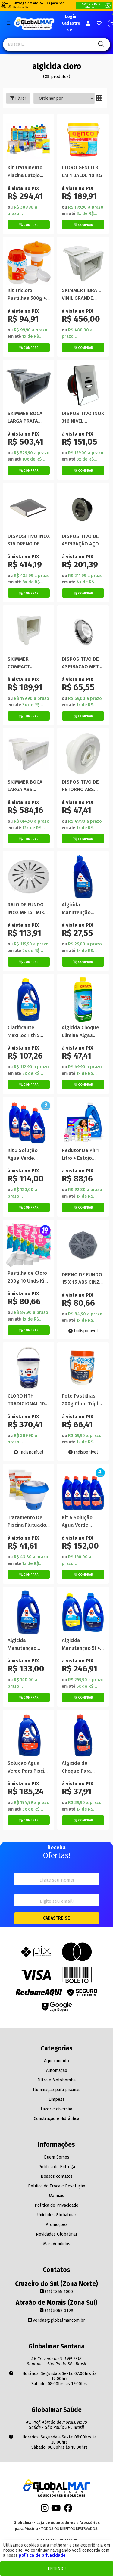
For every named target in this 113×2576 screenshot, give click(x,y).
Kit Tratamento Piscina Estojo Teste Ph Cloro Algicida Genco (25, 171)
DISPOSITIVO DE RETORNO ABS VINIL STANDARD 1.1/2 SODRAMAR (80, 786)
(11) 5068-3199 (56, 2310)
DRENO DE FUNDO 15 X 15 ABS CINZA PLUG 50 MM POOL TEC (83, 1278)
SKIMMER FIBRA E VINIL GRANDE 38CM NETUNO (81, 294)
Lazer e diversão (56, 2109)
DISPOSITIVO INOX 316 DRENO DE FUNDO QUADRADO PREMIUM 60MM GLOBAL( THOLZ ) (29, 540)
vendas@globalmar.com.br (56, 2320)
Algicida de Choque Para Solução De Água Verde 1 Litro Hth (82, 1767)
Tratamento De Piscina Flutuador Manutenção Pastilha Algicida (28, 1521)
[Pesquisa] (100, 44)
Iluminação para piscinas (56, 2089)
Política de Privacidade (56, 2205)
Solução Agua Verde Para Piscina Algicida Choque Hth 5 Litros (29, 1767)
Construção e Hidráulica (56, 2118)
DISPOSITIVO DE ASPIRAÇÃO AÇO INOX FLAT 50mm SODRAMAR (81, 540)
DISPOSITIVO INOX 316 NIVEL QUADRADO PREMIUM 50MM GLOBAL (83, 417)
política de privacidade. (42, 2555)
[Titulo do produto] (28, 139)
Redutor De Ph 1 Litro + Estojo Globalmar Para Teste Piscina (80, 1154)
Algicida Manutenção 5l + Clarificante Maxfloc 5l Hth (81, 1644)
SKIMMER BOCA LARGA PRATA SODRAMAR (25, 417)
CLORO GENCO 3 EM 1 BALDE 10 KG (82, 171)
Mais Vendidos (56, 2243)
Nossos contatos (57, 2176)
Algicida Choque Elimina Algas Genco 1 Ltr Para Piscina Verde (80, 1031)
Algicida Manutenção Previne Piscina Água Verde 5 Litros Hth (25, 1644)
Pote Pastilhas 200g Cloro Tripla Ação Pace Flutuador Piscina (82, 1400)
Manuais (56, 2195)
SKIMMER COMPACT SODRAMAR (20, 663)
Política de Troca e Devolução (56, 2186)
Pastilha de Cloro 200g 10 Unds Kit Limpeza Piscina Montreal (27, 1277)
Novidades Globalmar (56, 2234)
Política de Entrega (56, 2166)
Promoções (56, 2224)
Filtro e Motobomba (56, 2080)
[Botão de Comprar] (29, 225)
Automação (56, 2070)
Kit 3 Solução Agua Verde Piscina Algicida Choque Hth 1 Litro (29, 1154)
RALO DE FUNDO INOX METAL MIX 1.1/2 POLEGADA (26, 909)
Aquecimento (56, 2060)
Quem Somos (56, 2157)
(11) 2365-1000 (56, 2291)
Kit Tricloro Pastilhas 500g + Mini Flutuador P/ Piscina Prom (27, 294)
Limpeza (56, 2099)
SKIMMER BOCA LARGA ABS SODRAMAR (25, 786)
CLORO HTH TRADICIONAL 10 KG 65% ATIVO (26, 1400)
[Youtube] (56, 2509)
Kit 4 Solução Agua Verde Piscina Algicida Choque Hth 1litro (82, 1521)
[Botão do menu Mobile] (8, 23)
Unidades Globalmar (56, 2215)
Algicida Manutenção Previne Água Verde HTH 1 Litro (81, 909)
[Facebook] (68, 2509)
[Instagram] (45, 2509)
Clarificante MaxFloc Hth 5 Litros (23, 1031)
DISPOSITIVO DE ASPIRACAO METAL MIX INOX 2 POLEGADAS (83, 663)
